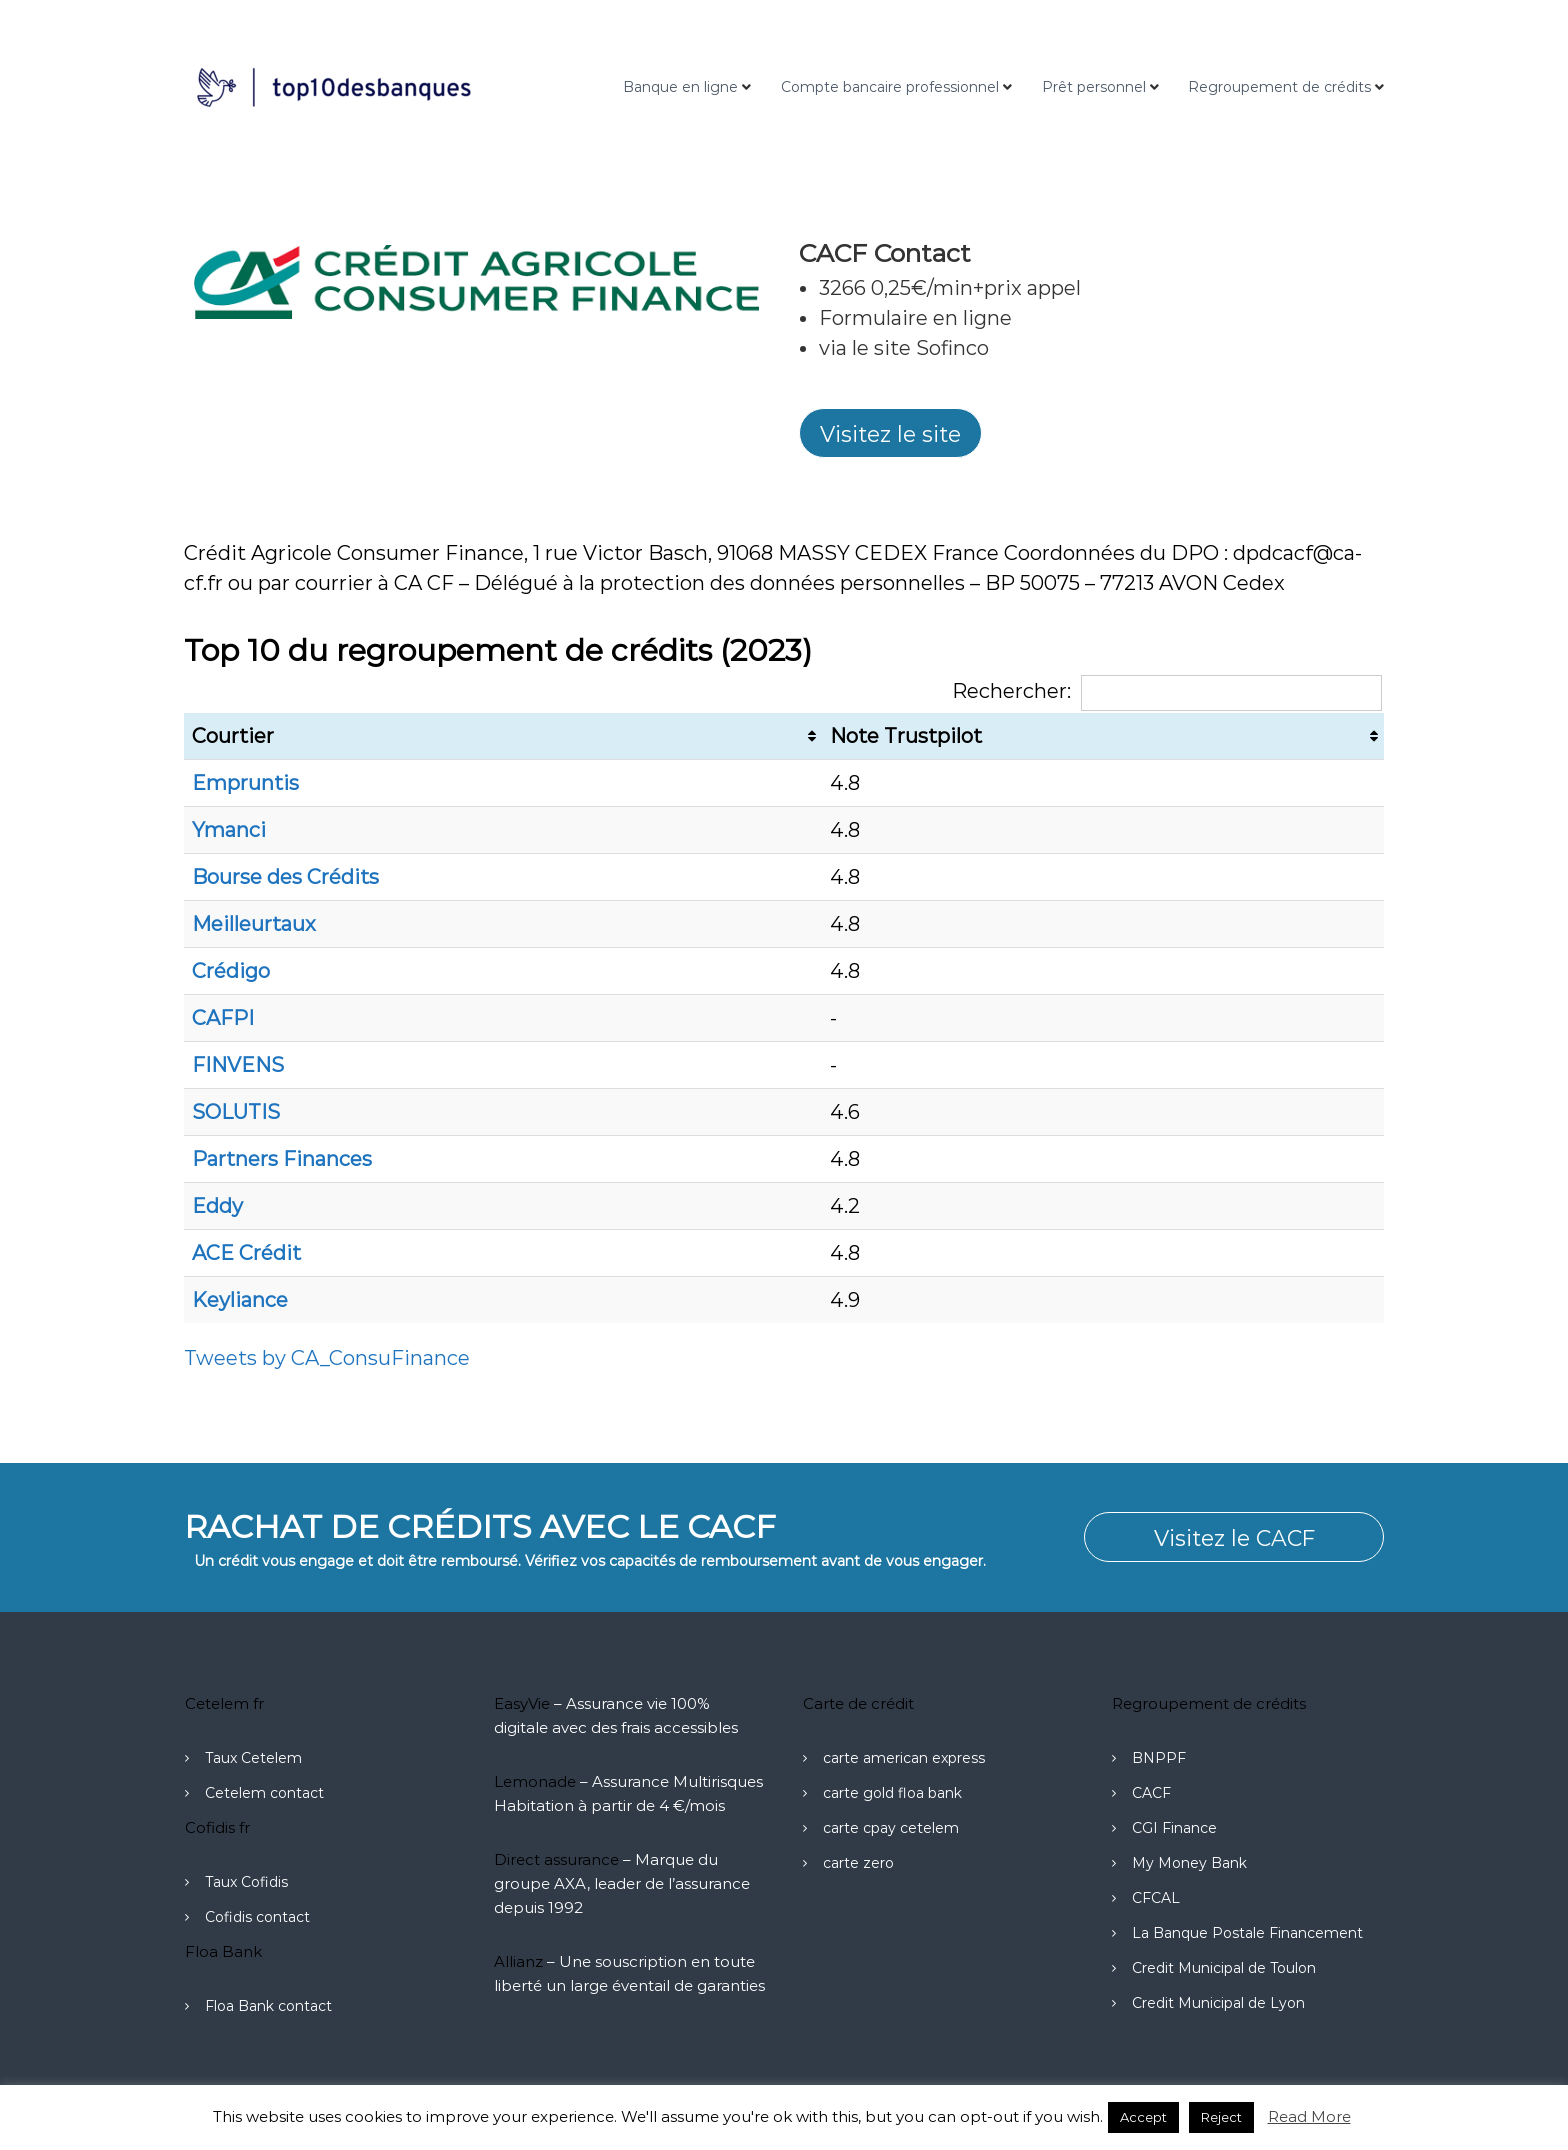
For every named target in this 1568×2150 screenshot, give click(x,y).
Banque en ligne (680, 87)
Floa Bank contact (268, 2006)
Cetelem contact (264, 1793)
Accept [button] (1143, 2117)
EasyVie (522, 1703)
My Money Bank (1189, 1863)
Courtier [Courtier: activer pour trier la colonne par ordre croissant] (233, 736)
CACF (1151, 1793)
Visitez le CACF (1234, 1537)
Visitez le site (890, 433)
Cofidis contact (257, 1917)
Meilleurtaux (254, 924)
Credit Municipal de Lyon (1218, 2003)
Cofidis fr (217, 1827)
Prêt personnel (1094, 87)
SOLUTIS (236, 1112)
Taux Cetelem (253, 1758)
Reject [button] (1221, 2117)
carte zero (858, 1863)
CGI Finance (1174, 1828)
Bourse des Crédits (285, 877)
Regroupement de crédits (1279, 87)
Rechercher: (1167, 691)
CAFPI (223, 1018)
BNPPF (1159, 1758)
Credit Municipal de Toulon (1224, 1968)
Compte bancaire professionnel (890, 87)
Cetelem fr (224, 1703)
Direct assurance (556, 1859)
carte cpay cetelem (891, 1828)
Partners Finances (282, 1159)
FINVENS (238, 1065)
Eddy (217, 1206)
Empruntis (245, 783)
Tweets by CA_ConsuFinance (327, 1358)
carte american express (904, 1758)
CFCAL (1156, 1898)
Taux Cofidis (246, 1882)
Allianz (518, 1961)
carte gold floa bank (892, 1793)
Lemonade (535, 1781)
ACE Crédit (246, 1253)
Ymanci (229, 830)
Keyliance (240, 1300)
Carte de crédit (858, 1703)
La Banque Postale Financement (1247, 1933)
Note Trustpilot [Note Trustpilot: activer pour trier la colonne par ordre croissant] (906, 736)
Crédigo (231, 971)
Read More (1309, 2116)
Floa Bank (223, 1951)
